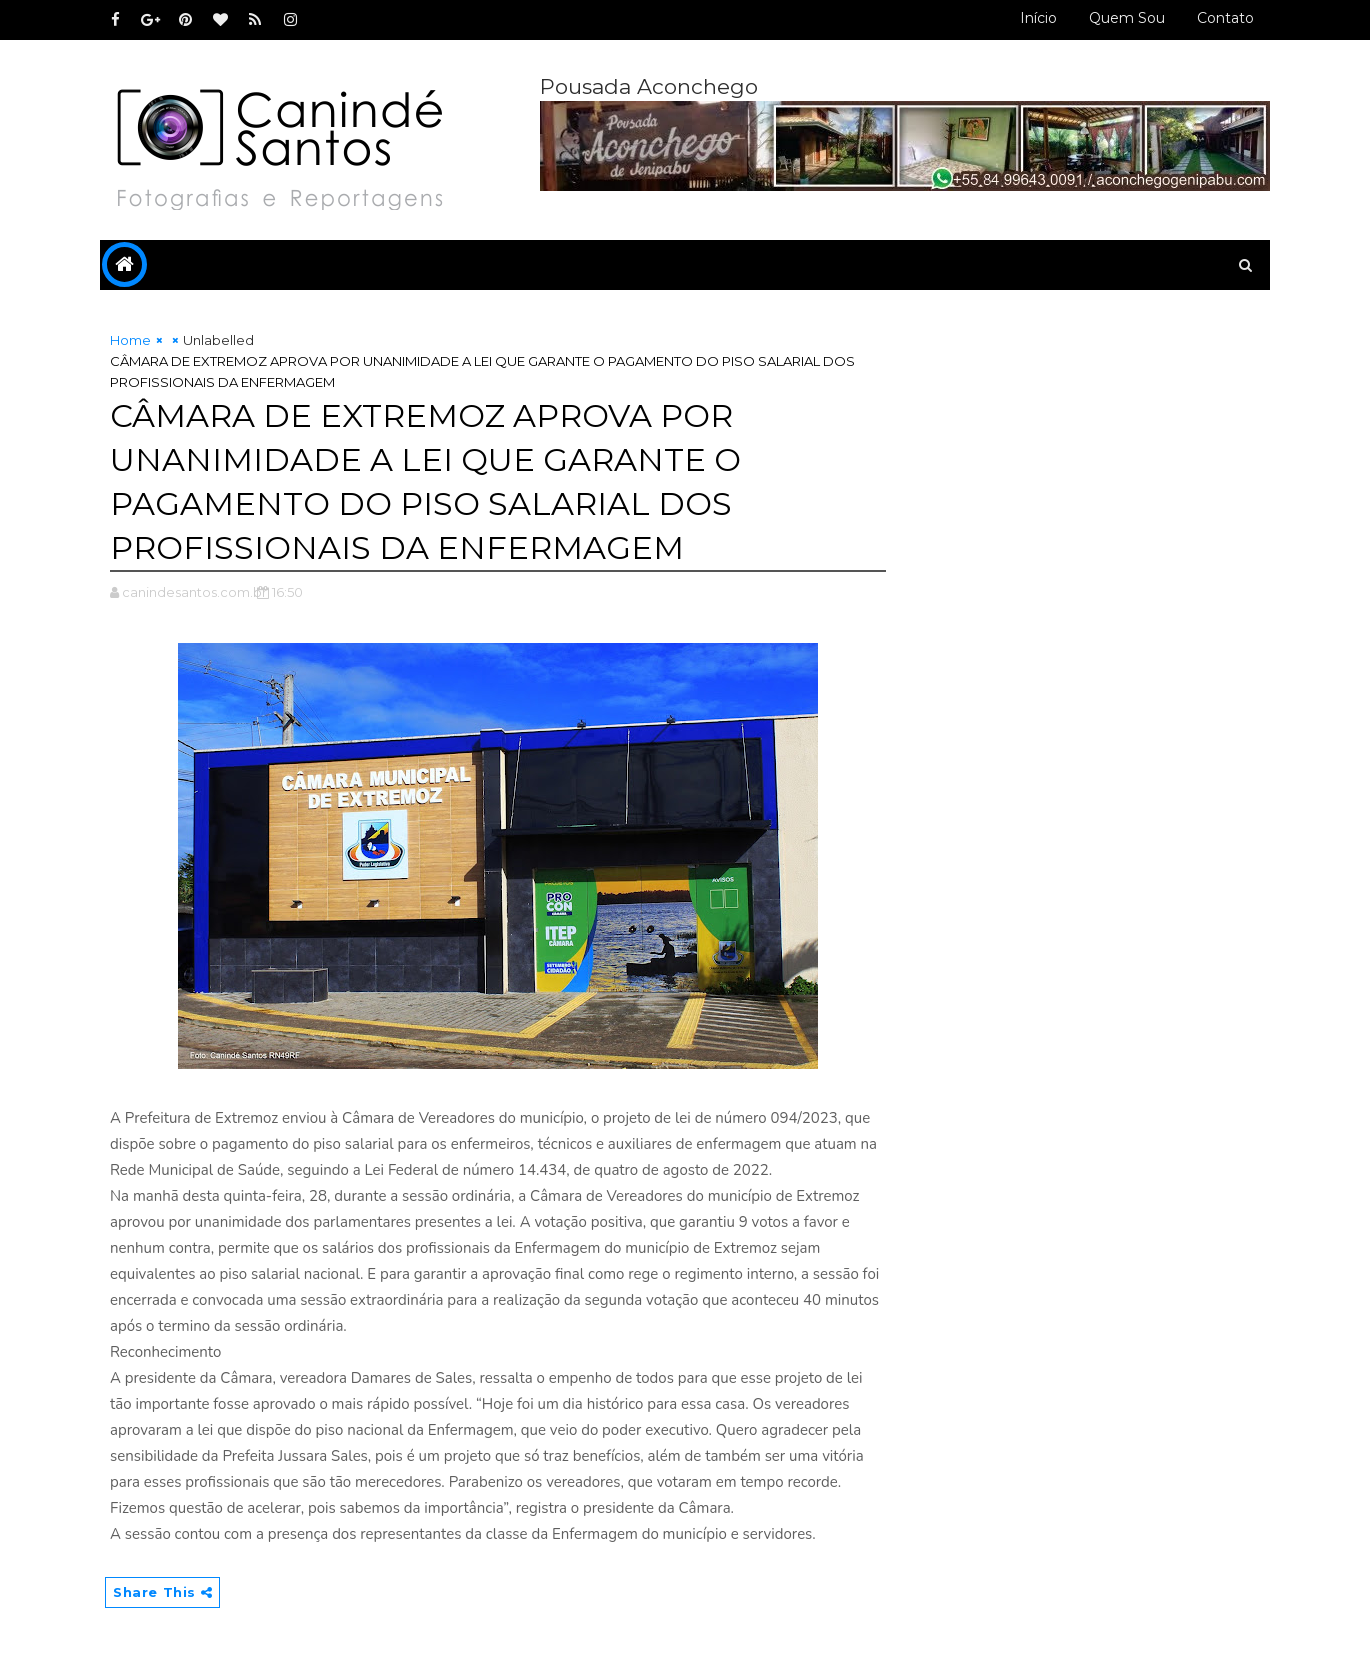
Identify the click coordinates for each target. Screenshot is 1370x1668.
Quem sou (1127, 18)
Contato (1225, 18)
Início (1038, 18)
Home (130, 340)
